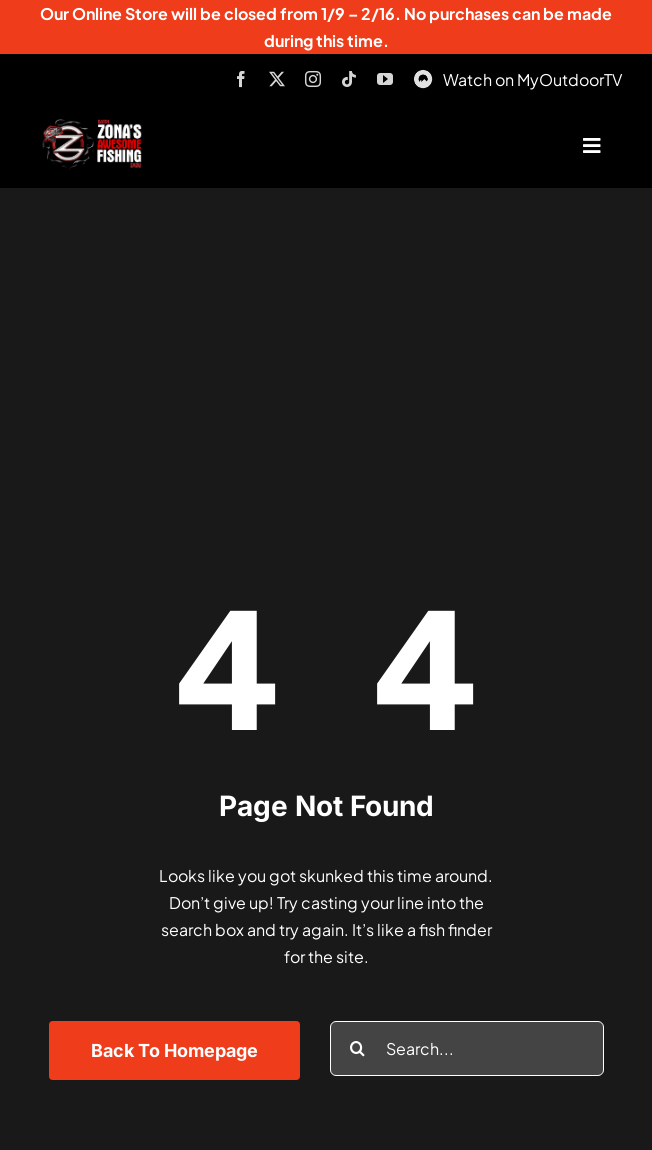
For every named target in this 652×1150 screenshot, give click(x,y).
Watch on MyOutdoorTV (532, 79)
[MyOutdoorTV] (423, 76)
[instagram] (313, 79)
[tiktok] (349, 79)
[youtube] (385, 79)
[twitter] (277, 79)
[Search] (357, 1048)
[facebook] (241, 79)
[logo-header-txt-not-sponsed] (95, 126)
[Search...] (467, 1048)
